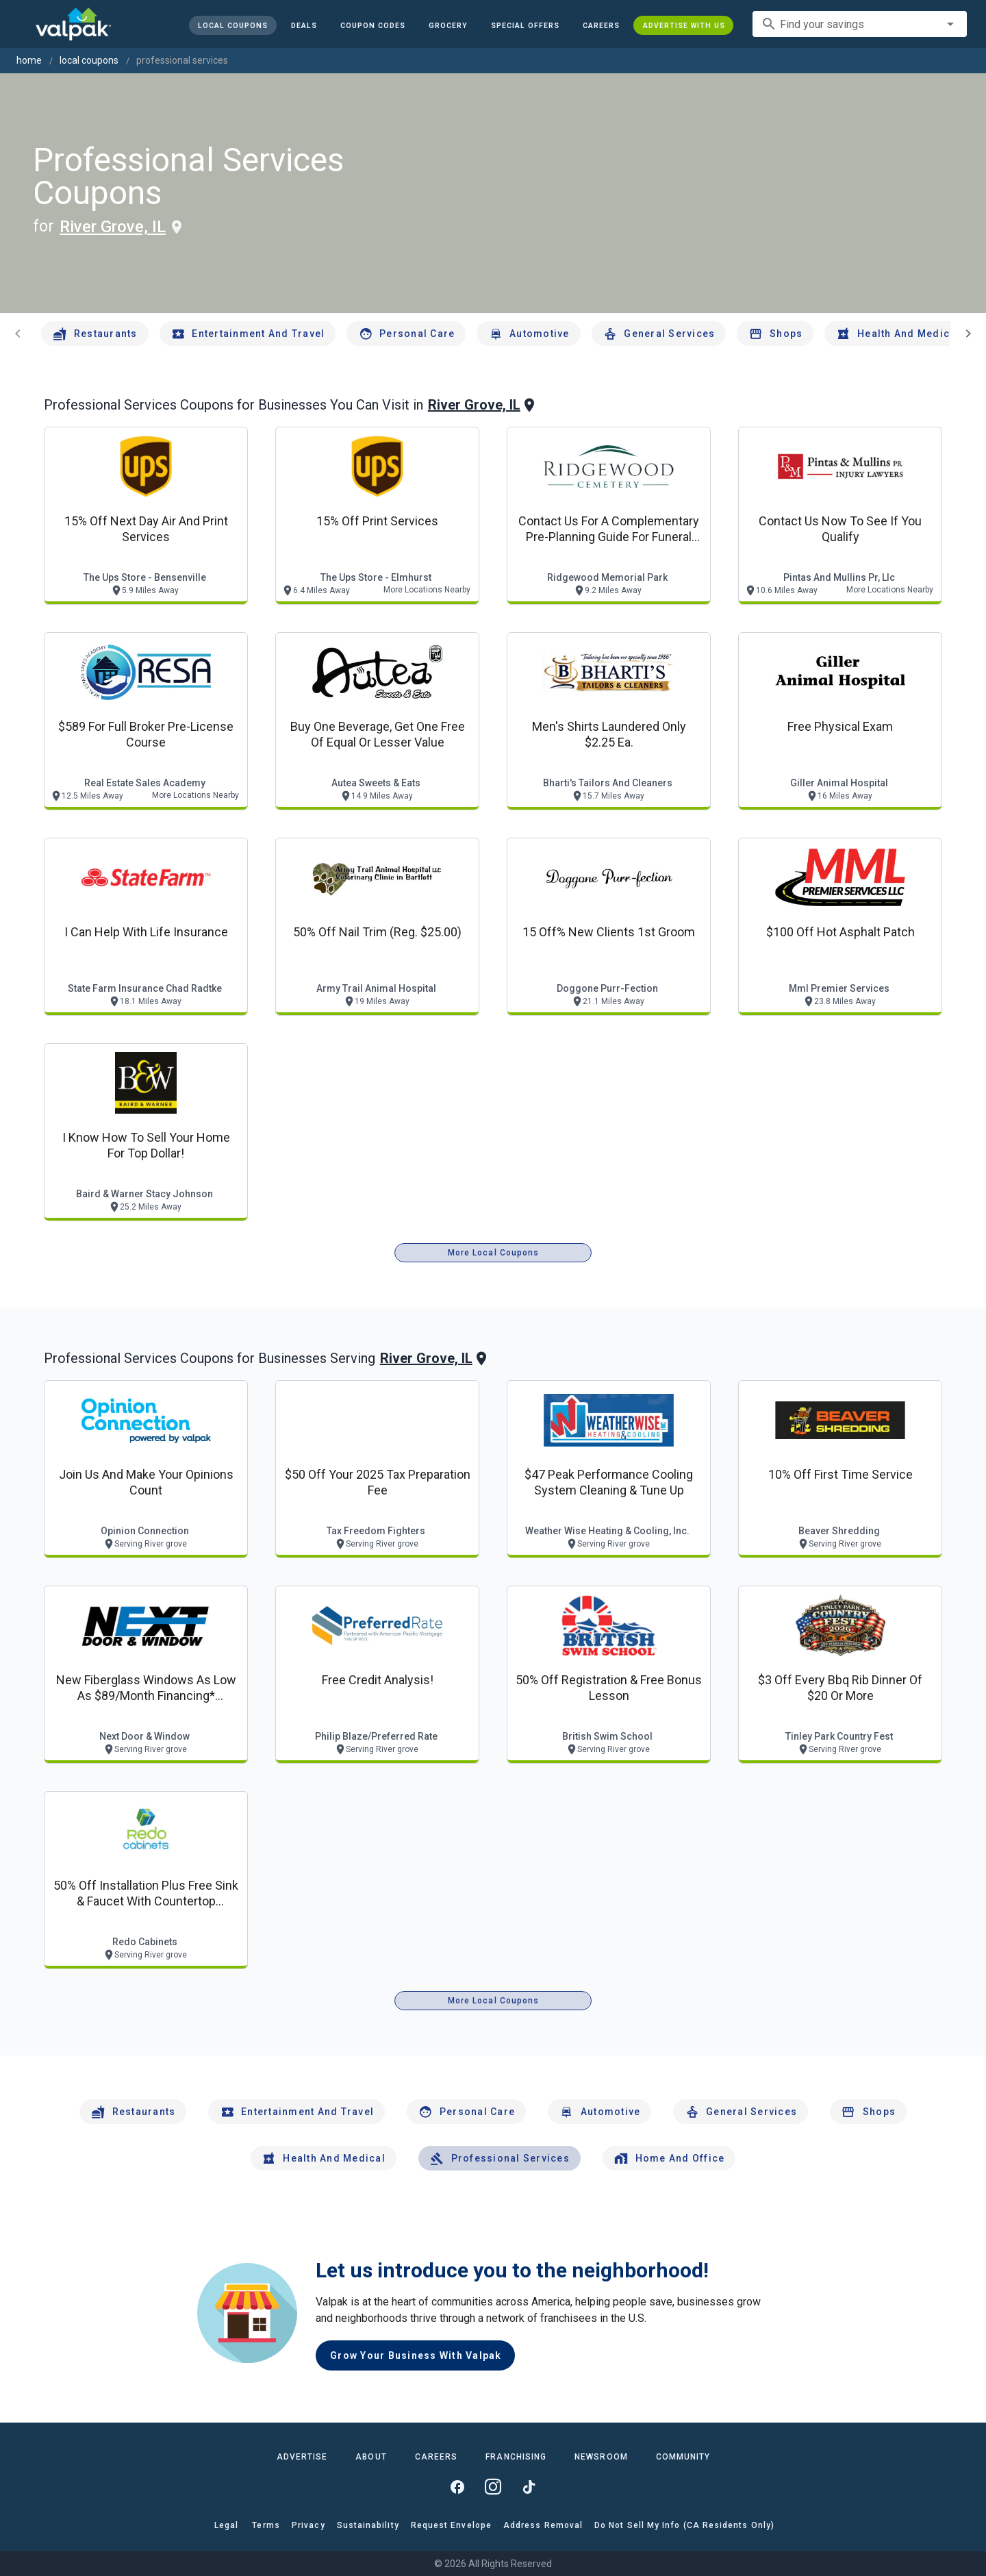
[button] (524, 25)
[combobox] (860, 24)
